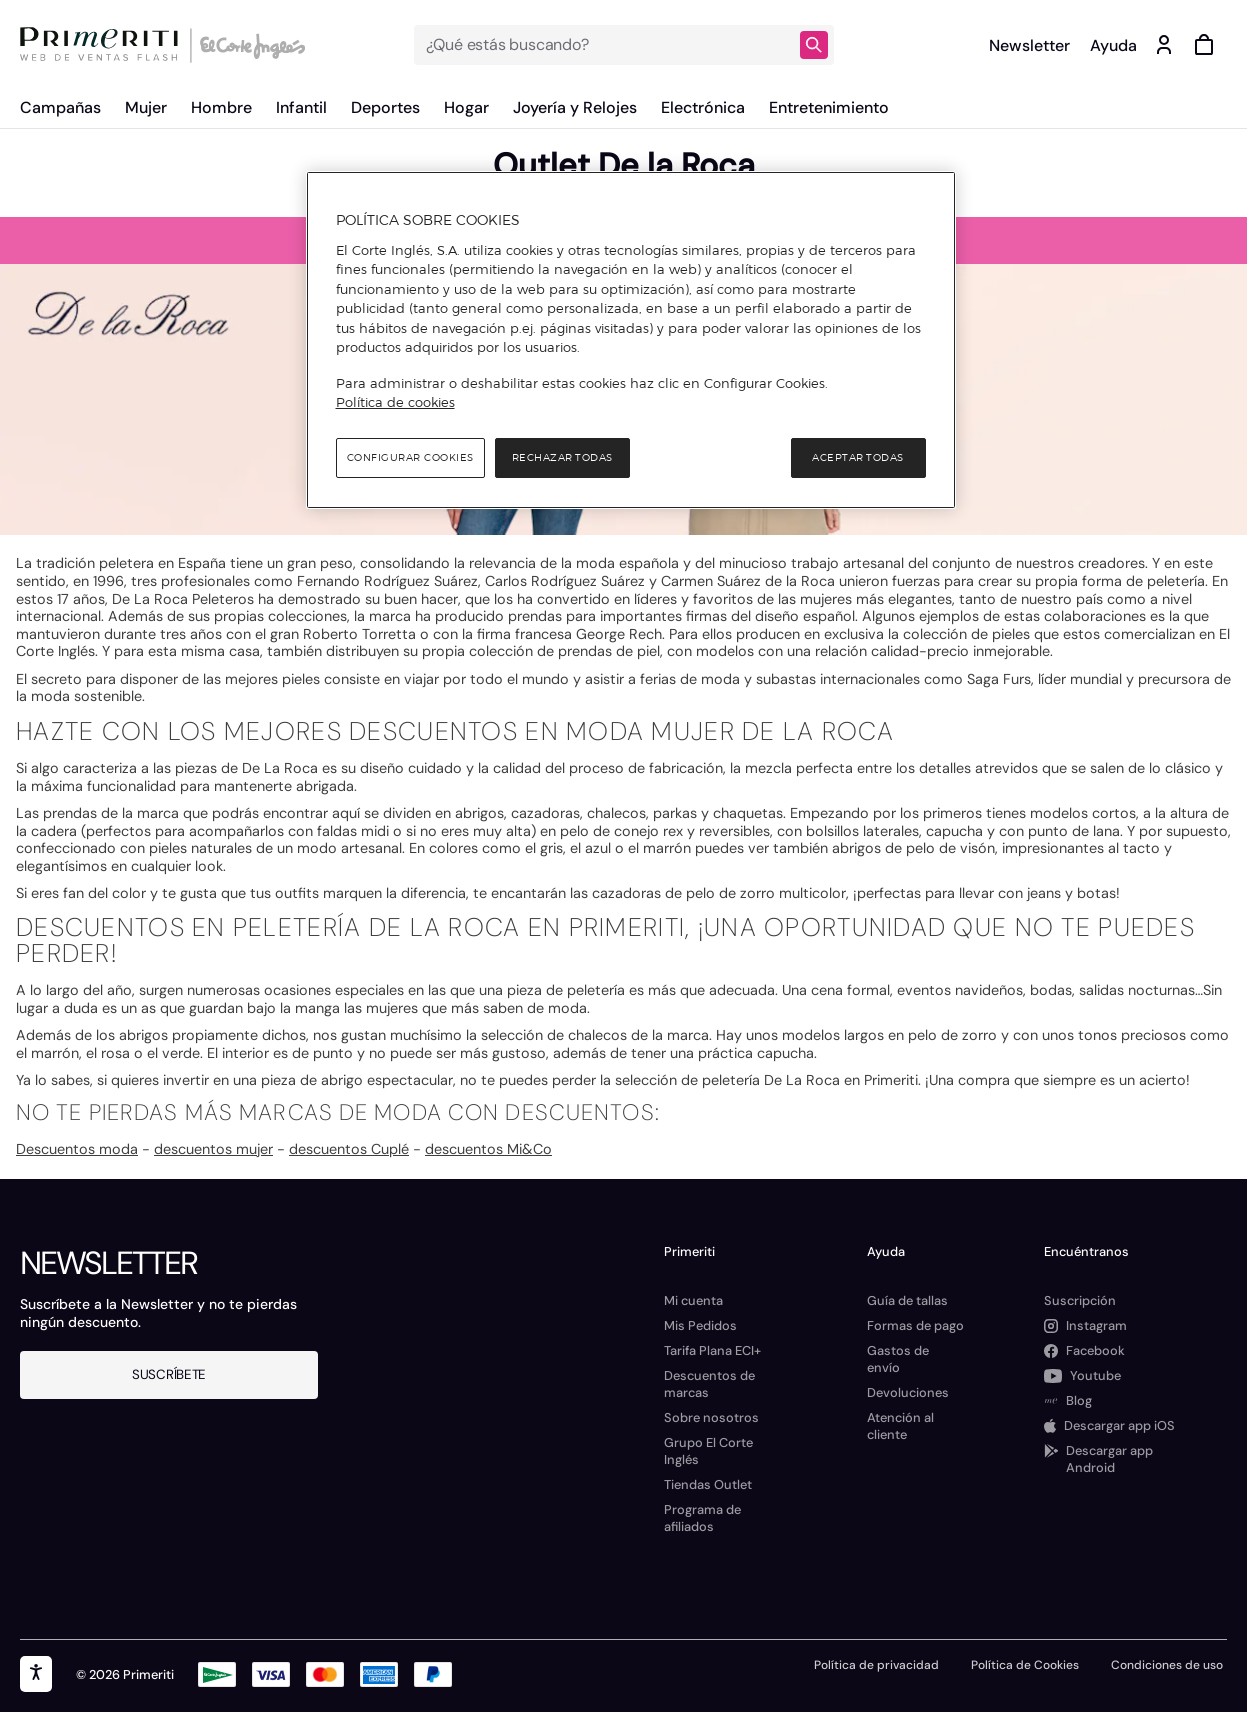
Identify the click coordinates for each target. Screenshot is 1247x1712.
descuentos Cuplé (349, 1149)
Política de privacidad (876, 1665)
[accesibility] (36, 1674)
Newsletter (1029, 45)
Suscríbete (169, 1374)
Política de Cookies (1025, 1665)
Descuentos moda (77, 1149)
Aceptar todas (858, 457)
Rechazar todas (562, 457)
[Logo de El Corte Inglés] (249, 45)
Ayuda (1113, 45)
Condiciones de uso (1167, 1665)
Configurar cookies (410, 457)
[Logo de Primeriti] (104, 45)
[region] (631, 340)
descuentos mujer (213, 1149)
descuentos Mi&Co (488, 1149)
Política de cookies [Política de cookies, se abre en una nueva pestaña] (395, 402)
